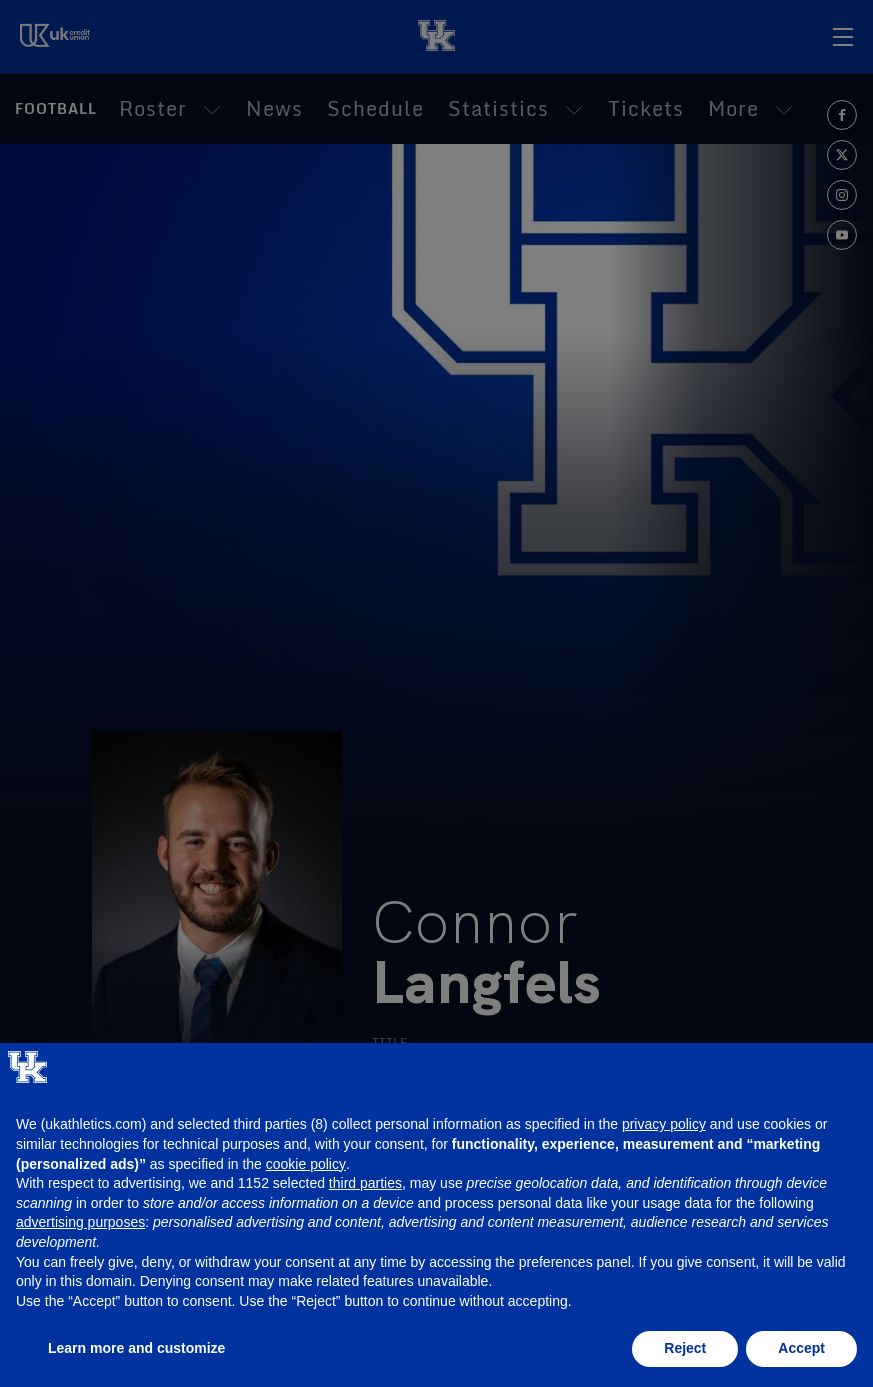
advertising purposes (80, 1222)
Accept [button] (801, 1348)
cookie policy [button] (306, 1164)
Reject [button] (685, 1348)
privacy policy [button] (664, 1124)
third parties (365, 1183)
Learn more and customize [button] (136, 1348)
